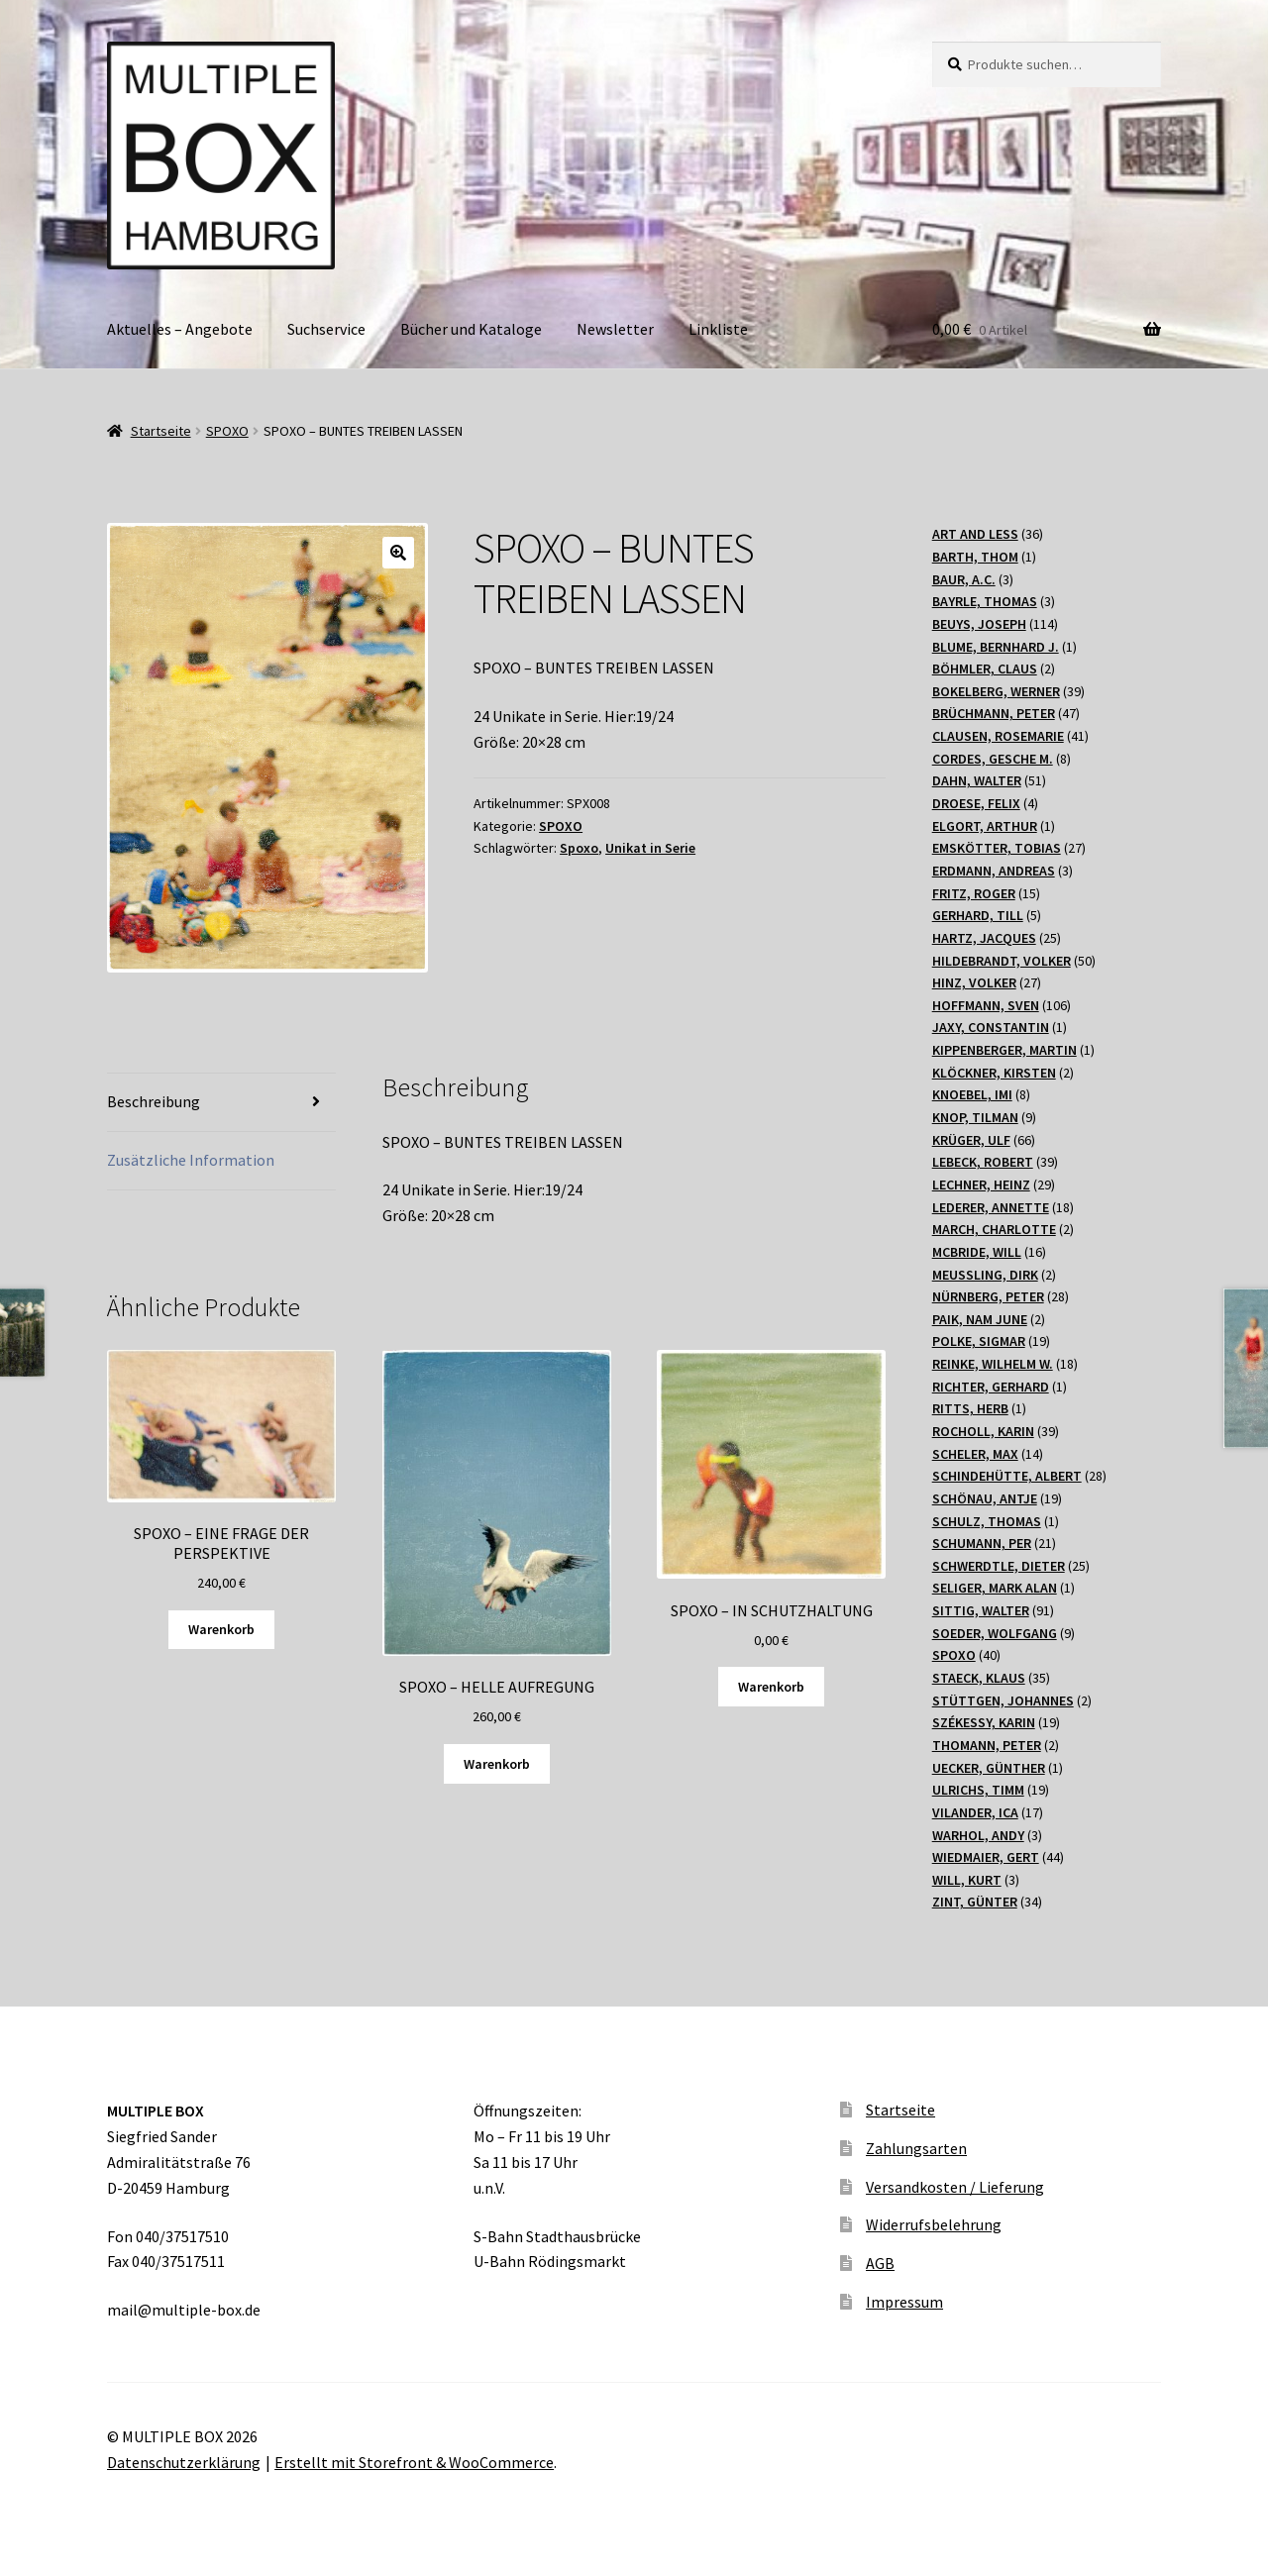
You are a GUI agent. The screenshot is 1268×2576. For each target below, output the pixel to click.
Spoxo (579, 848)
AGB (880, 2263)
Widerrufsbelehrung (934, 2224)
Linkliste (718, 329)
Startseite (161, 431)
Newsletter (615, 329)
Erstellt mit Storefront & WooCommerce (414, 2462)
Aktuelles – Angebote (180, 329)
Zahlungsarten (916, 2148)
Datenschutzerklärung (184, 2462)
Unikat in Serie (650, 848)
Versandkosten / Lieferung (955, 2187)
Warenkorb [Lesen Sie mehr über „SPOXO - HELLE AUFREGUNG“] (497, 1764)
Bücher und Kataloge (471, 329)
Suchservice (326, 329)
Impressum (904, 2302)
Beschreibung (153, 1101)
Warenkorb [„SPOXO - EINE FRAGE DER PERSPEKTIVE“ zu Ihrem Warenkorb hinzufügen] (221, 1629)
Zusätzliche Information (190, 1160)
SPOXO (227, 431)
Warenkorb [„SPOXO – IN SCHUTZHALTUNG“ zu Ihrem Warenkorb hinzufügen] (771, 1687)
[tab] (221, 1103)
